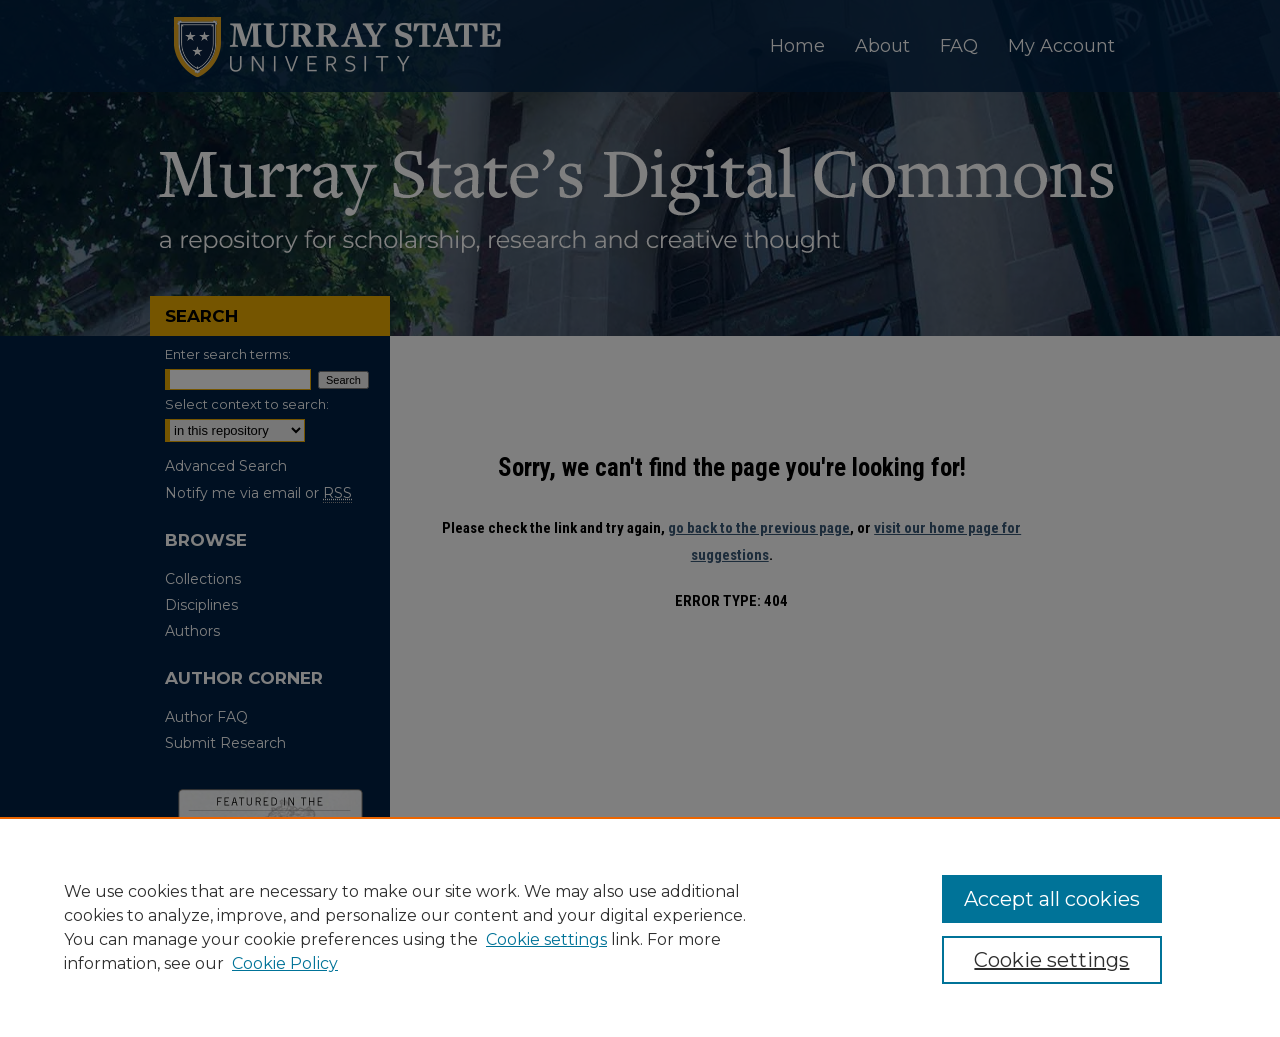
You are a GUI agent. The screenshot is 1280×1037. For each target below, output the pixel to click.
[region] (640, 927)
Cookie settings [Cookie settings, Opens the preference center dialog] (1051, 960)
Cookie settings (546, 939)
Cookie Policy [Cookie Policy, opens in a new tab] (285, 963)
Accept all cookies (1052, 899)
